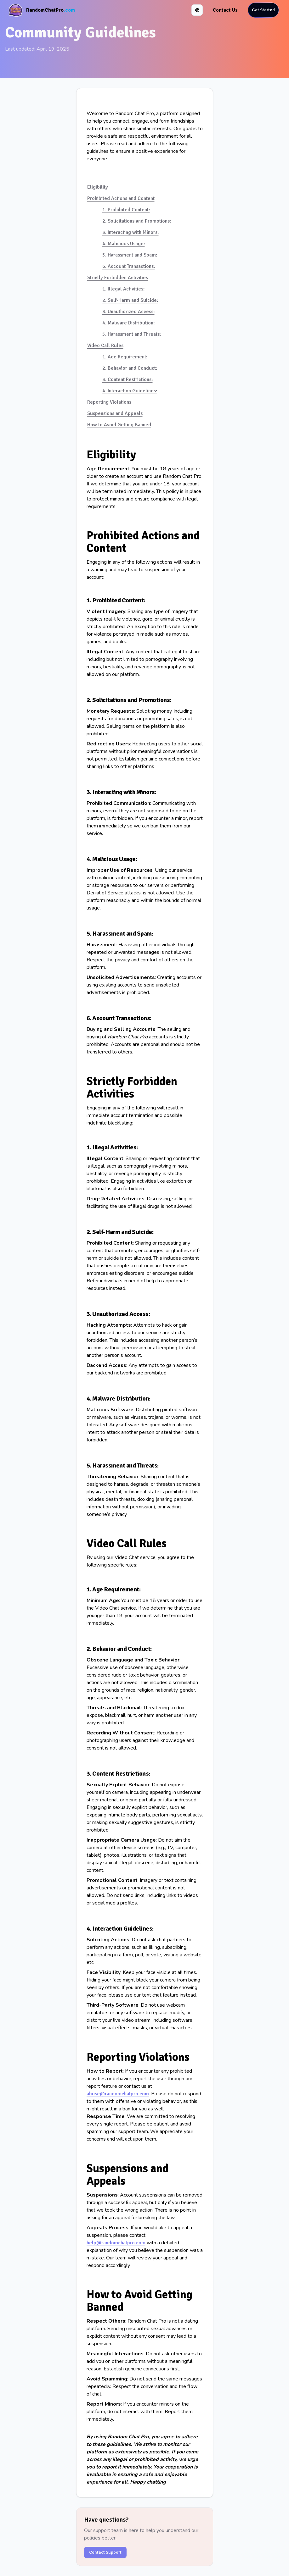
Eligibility (97, 187)
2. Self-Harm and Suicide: (130, 300)
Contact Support (105, 2552)
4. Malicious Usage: (123, 243)
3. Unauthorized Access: (128, 311)
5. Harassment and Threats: (131, 334)
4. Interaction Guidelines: (129, 391)
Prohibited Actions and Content (121, 198)
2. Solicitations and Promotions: (136, 221)
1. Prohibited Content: (126, 210)
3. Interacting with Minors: (130, 232)
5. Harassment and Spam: (129, 255)
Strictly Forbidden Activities (117, 277)
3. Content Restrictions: (127, 379)
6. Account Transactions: (128, 266)
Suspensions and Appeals (115, 413)
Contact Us (225, 10)
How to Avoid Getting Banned (119, 425)
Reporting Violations (109, 402)
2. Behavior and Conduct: (129, 368)
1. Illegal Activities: (123, 289)
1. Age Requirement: (124, 357)
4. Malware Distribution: (128, 323)
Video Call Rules (105, 345)
